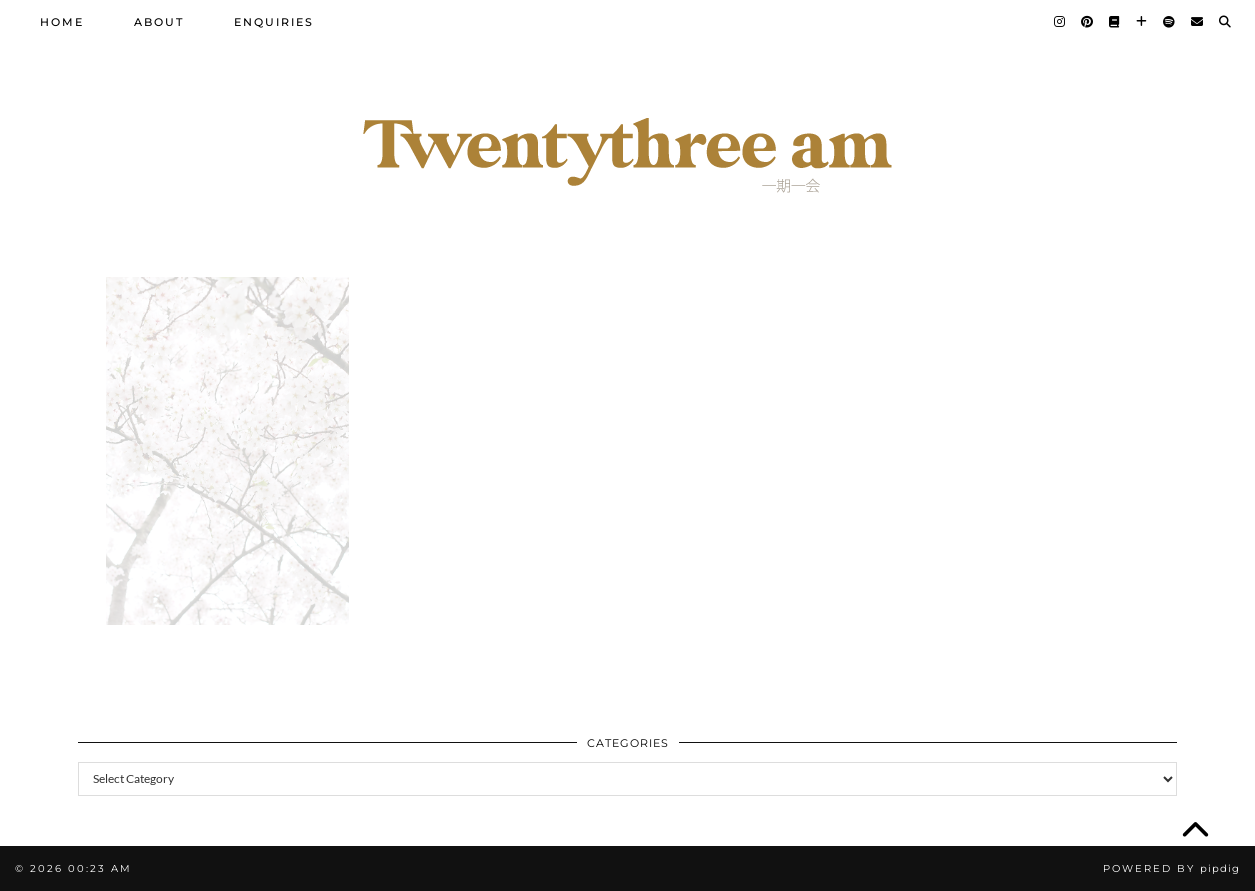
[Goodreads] (1115, 22)
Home (62, 22)
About (159, 22)
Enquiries (274, 22)
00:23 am (100, 868)
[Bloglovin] (1142, 22)
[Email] (1198, 22)
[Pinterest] (1088, 22)
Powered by (1171, 868)
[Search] (1226, 22)
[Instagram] (1060, 22)
